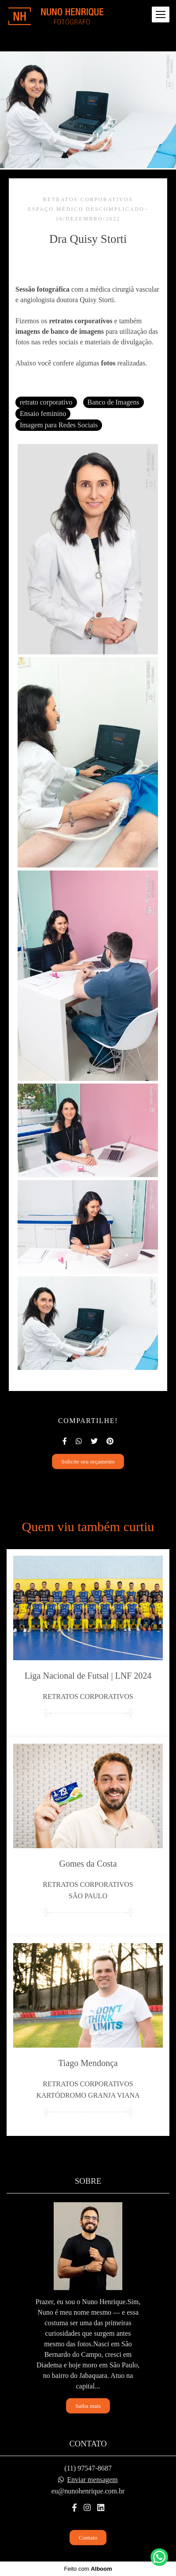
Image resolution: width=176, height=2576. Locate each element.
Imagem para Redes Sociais (59, 425)
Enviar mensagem (92, 2479)
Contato (88, 2537)
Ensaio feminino (43, 413)
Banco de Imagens (113, 402)
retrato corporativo (46, 402)
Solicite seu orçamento (87, 1461)
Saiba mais (88, 2406)
